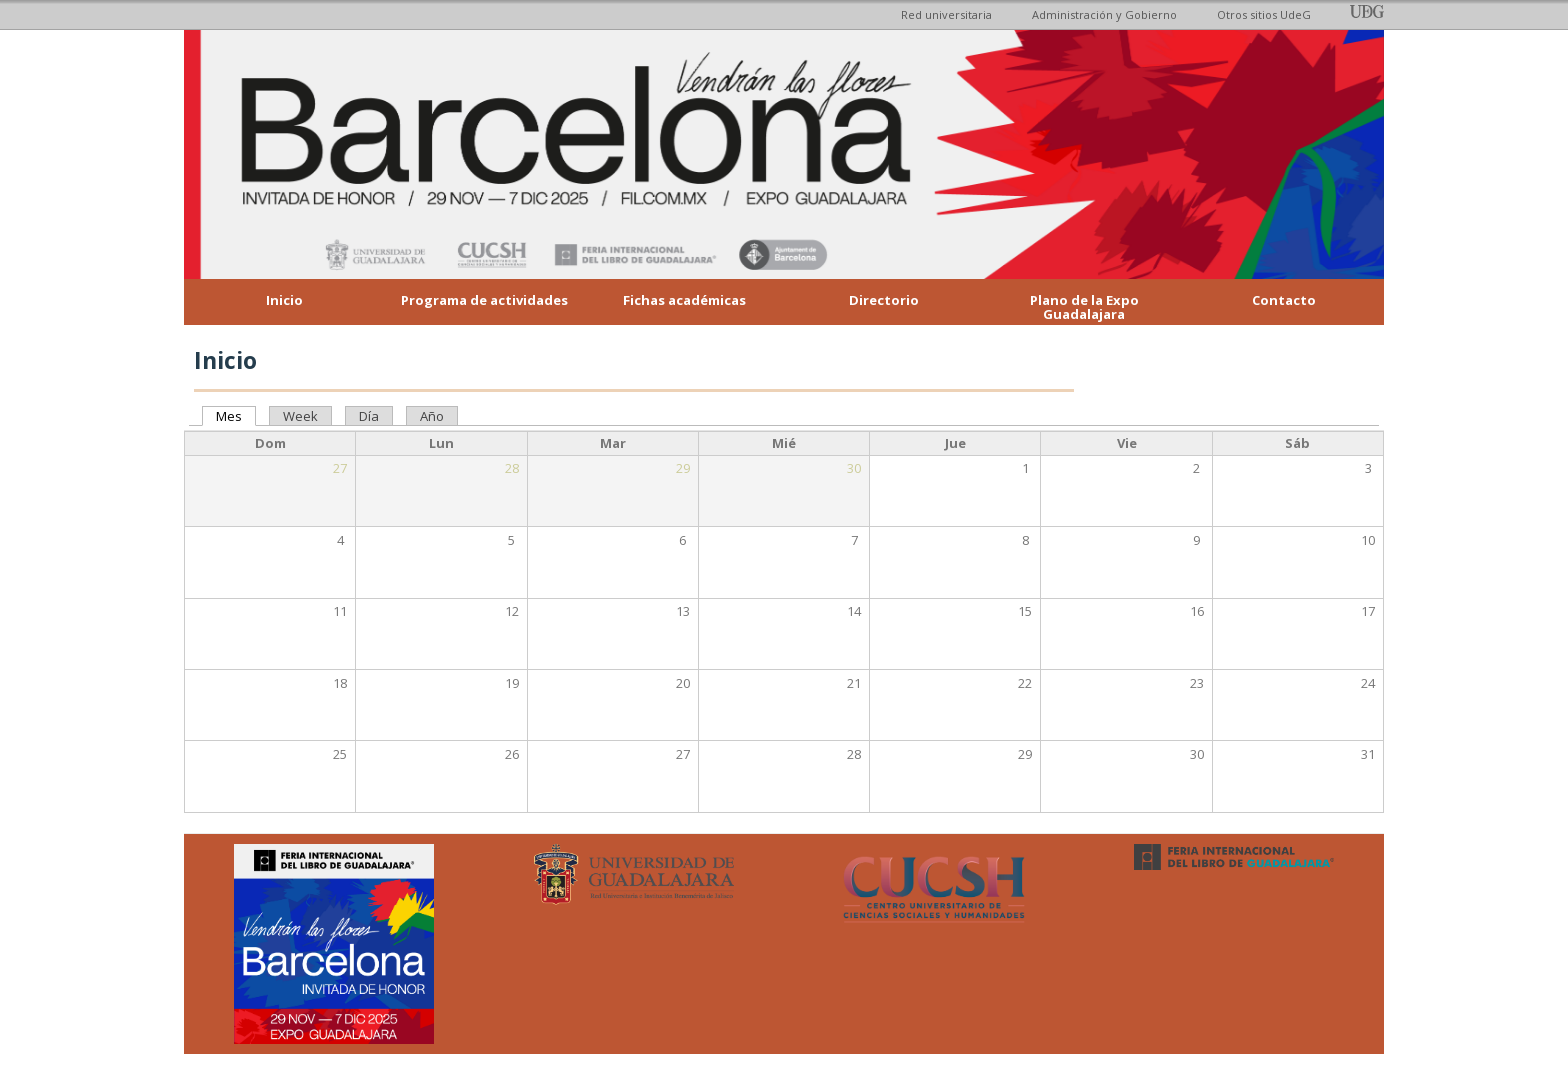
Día (369, 416)
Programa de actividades (484, 300)
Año (432, 416)
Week (300, 416)
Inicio (284, 300)
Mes (236, 416)
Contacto (1284, 300)
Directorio (884, 300)
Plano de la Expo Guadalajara (1084, 307)
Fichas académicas (684, 300)
